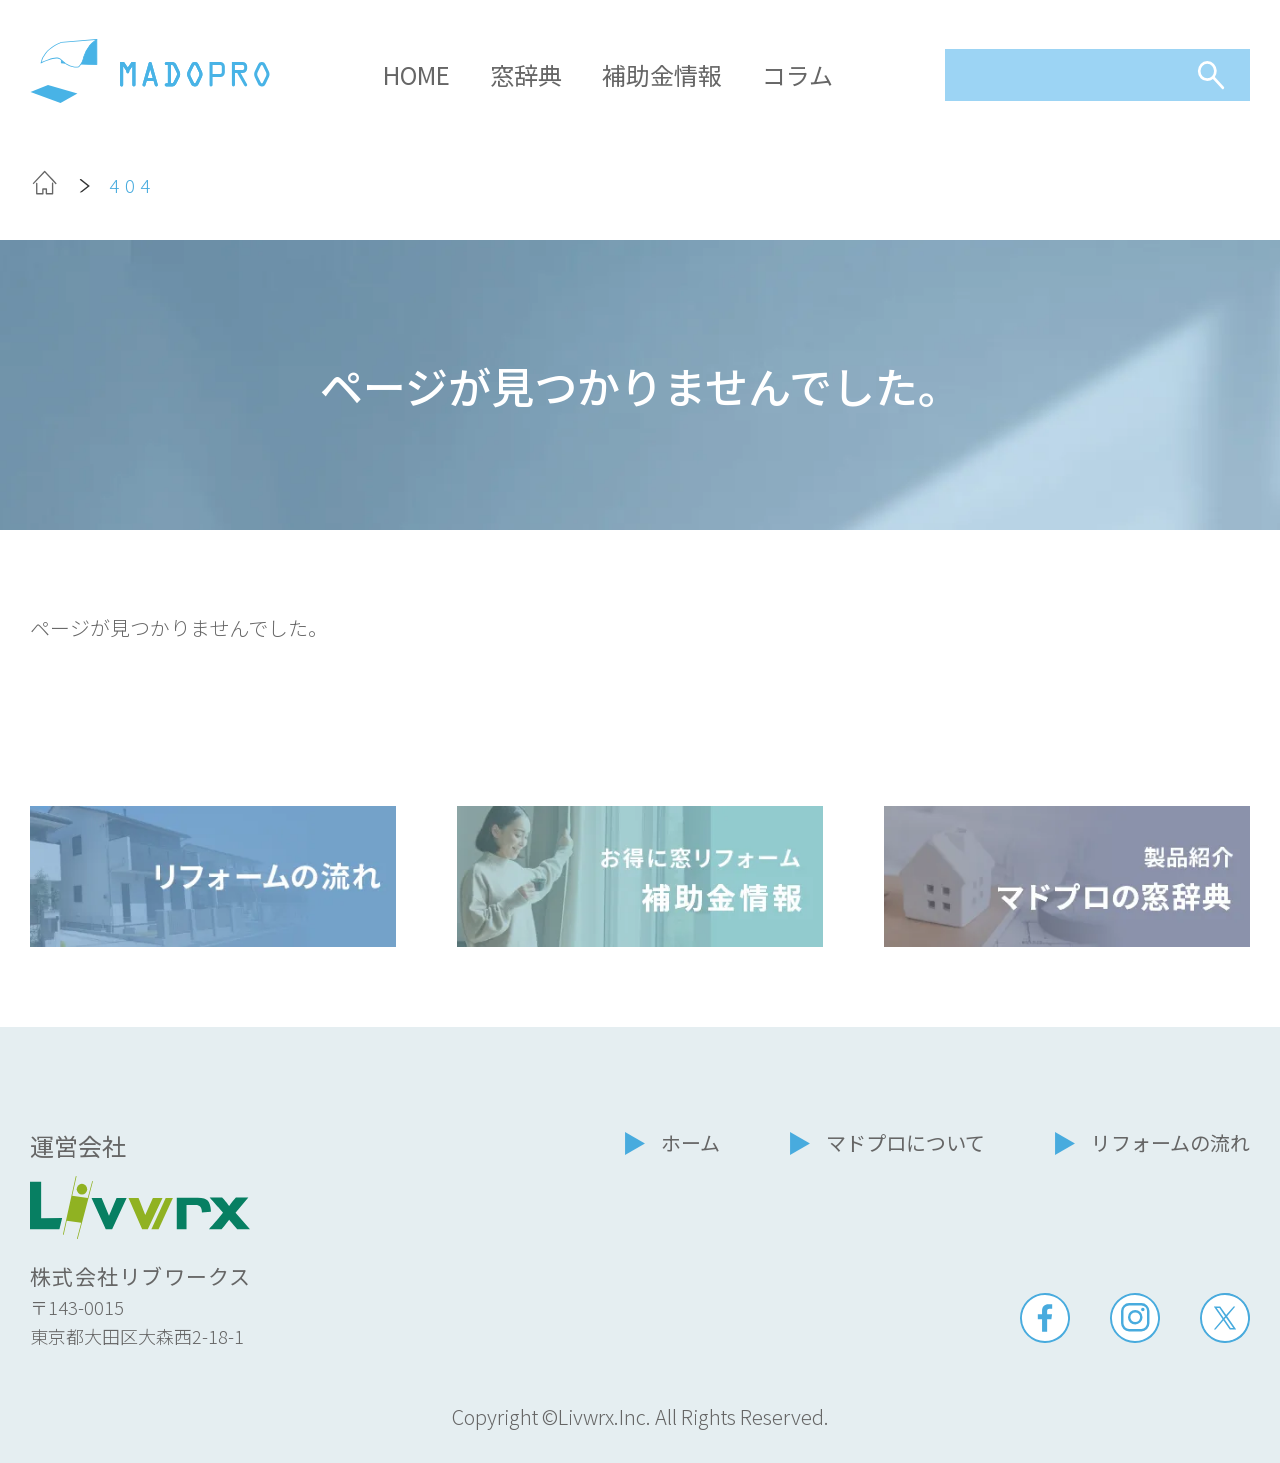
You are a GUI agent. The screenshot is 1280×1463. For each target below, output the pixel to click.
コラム (797, 74)
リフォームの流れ (1170, 1142)
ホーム (690, 1142)
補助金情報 (662, 74)
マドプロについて (905, 1142)
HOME (416, 74)
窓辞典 (526, 74)
